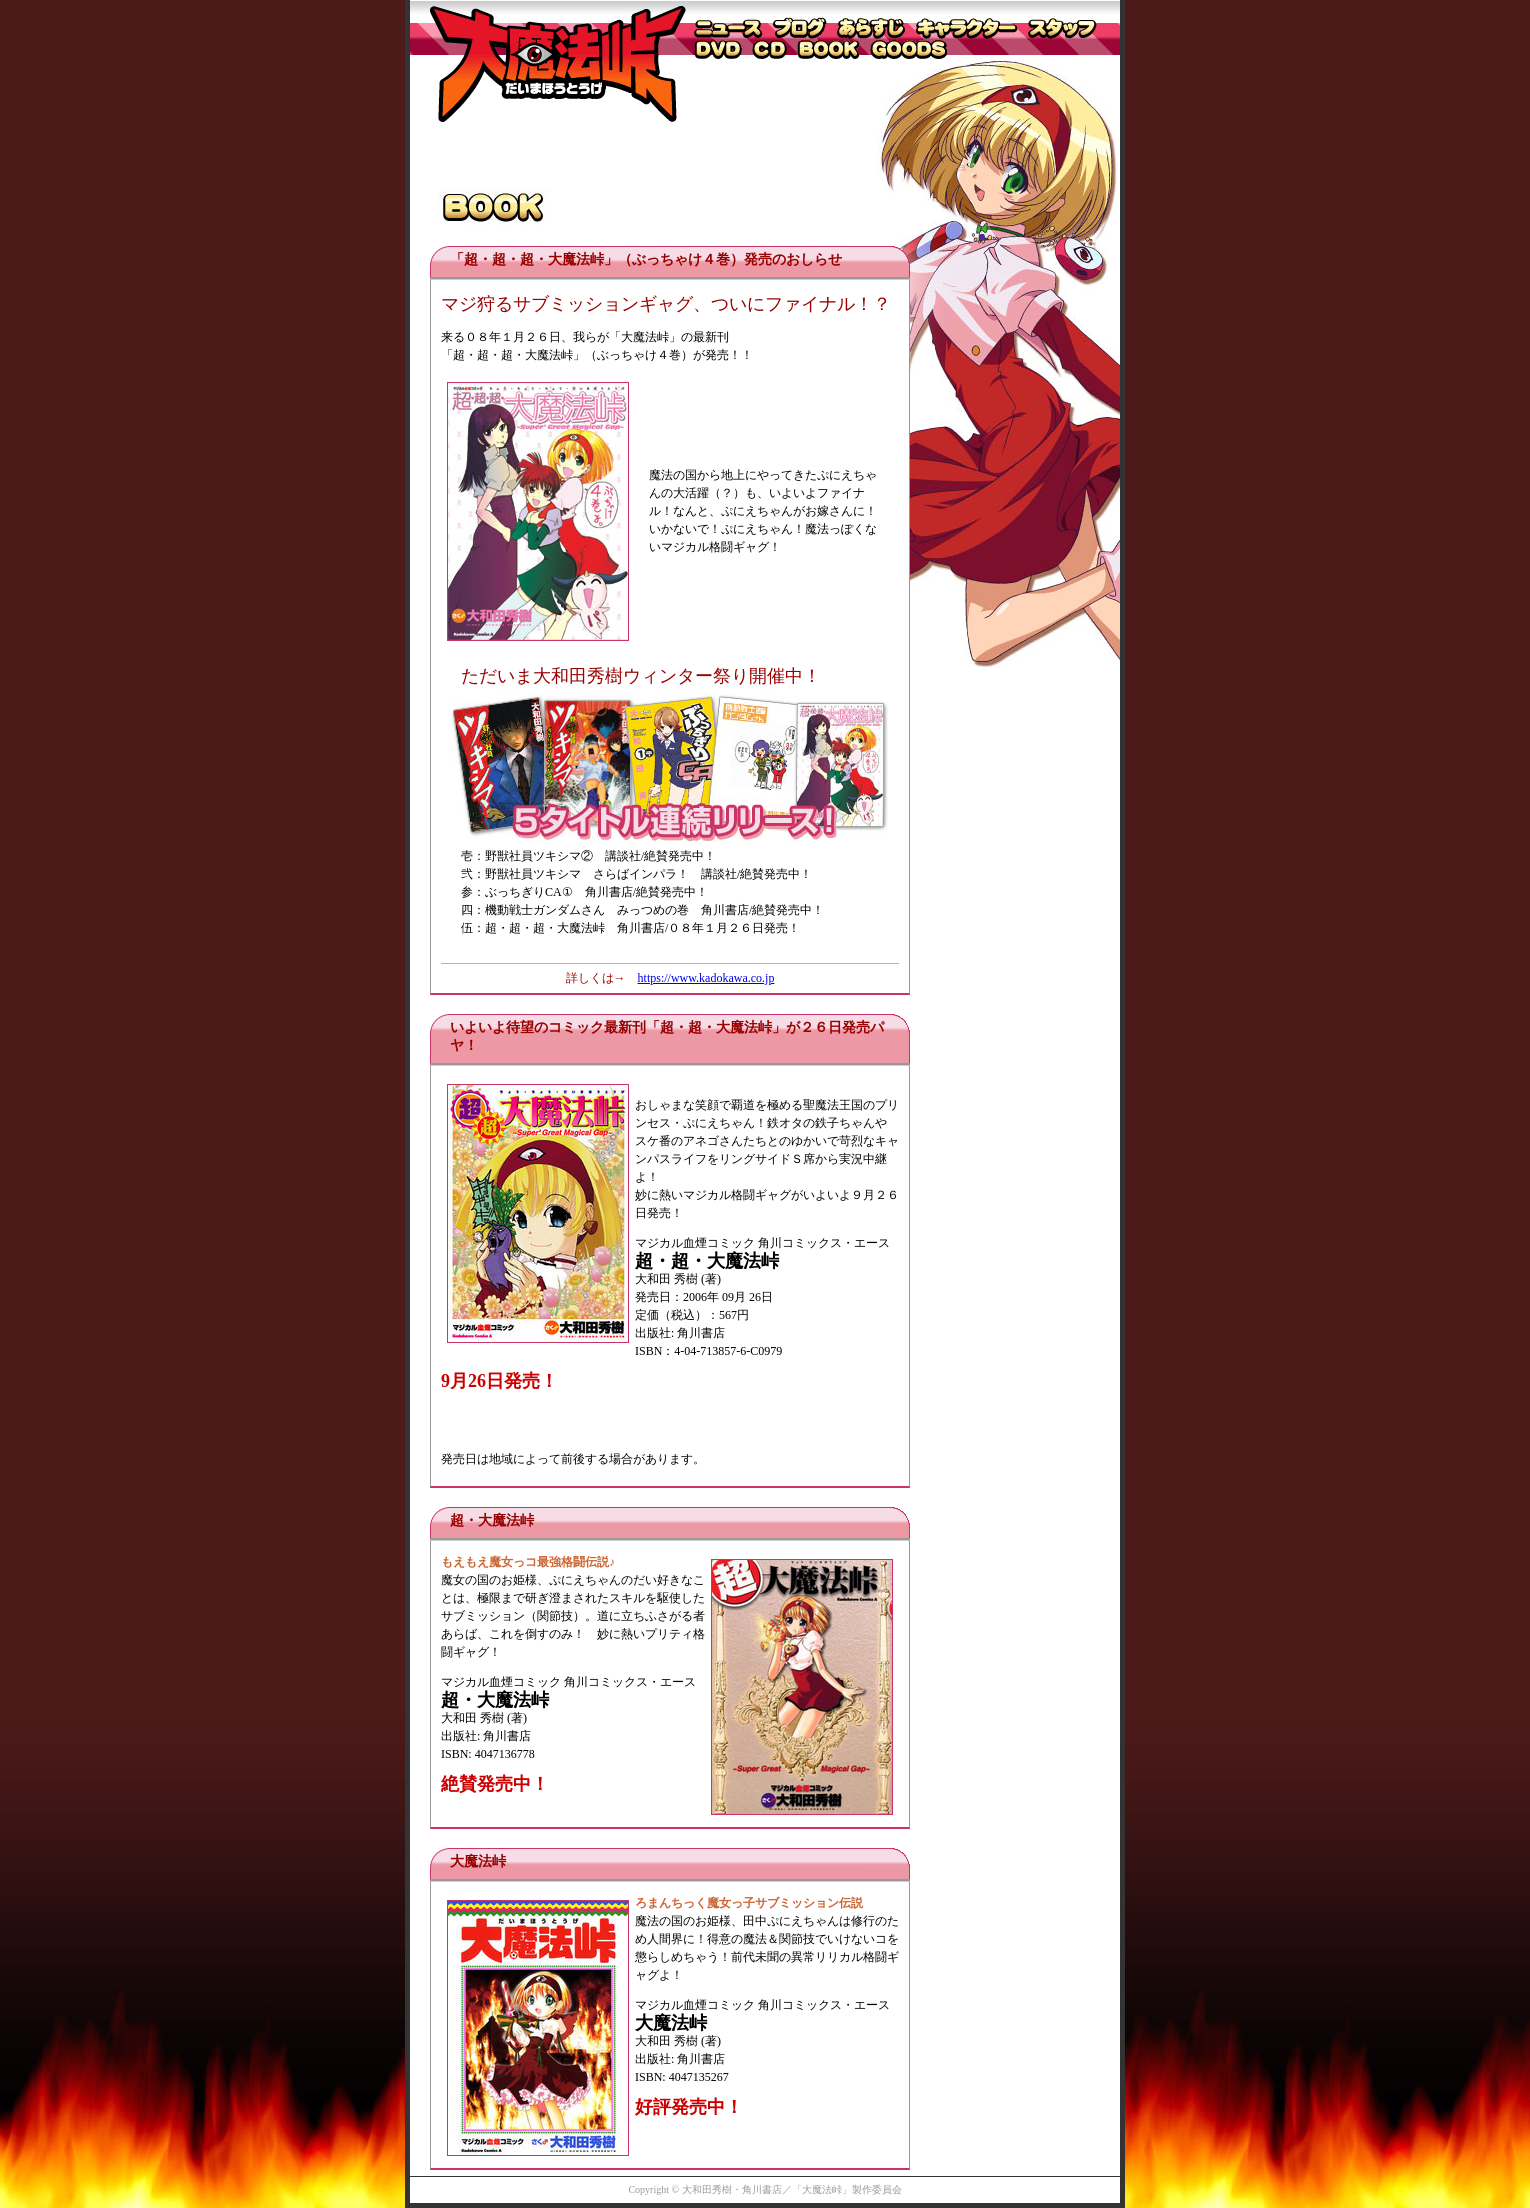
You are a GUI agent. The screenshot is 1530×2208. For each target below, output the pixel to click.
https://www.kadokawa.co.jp (706, 978)
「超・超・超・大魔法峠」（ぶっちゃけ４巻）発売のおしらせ (646, 259)
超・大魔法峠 (492, 1520)
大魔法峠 (478, 1861)
